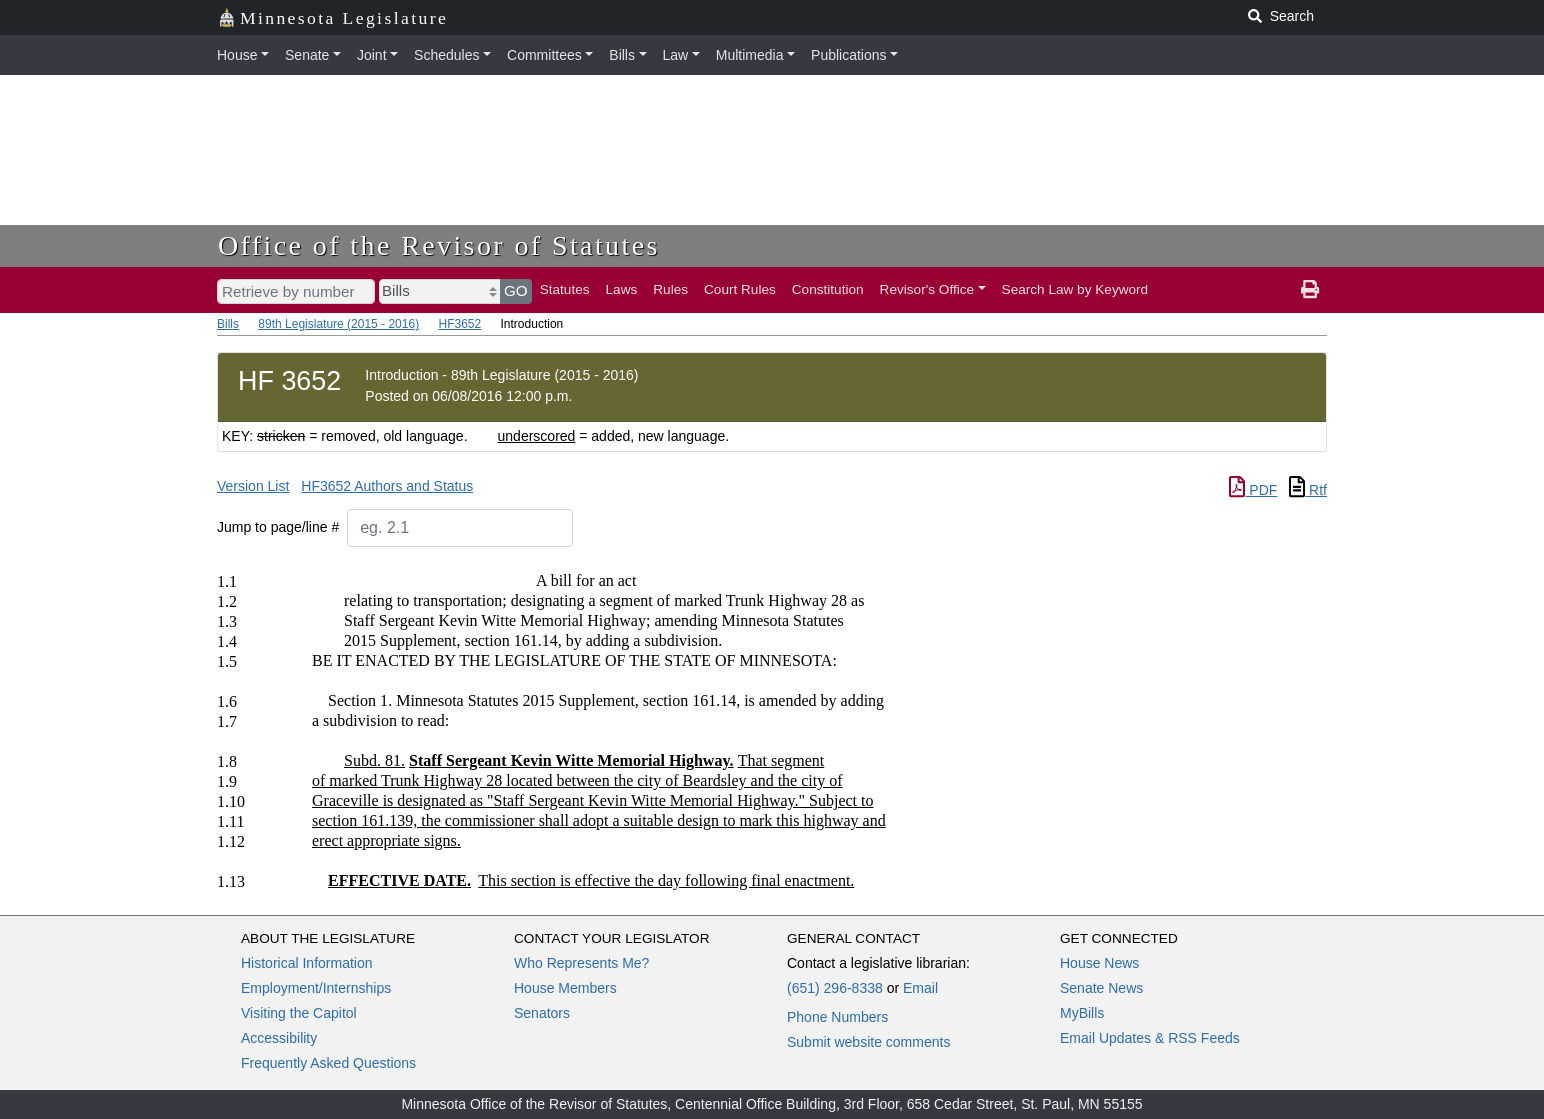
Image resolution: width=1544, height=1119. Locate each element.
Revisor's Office (927, 289)
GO (516, 290)
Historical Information (307, 963)
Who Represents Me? (581, 963)
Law (676, 55)
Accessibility (279, 1038)
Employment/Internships (316, 988)
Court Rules (740, 289)
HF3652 (459, 324)
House (237, 55)
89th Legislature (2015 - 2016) (338, 324)
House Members (565, 988)
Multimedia (750, 55)
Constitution (828, 289)
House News (1099, 963)
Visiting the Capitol (299, 1013)
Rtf (1308, 490)
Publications (849, 55)
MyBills (1082, 1013)
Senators (542, 1013)
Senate (307, 55)
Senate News (1101, 988)
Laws (622, 289)
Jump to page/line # (278, 527)
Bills (622, 55)
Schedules (446, 55)
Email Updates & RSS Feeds (1150, 1038)
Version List (253, 486)
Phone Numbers (837, 1017)
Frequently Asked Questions (328, 1063)
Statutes (565, 289)
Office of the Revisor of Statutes (439, 245)
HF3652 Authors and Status (387, 486)
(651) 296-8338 (835, 988)
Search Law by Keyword (1075, 289)
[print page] (1310, 290)
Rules (670, 289)
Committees (544, 55)
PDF (1253, 490)
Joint (372, 55)
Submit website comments (868, 1042)
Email (920, 988)
